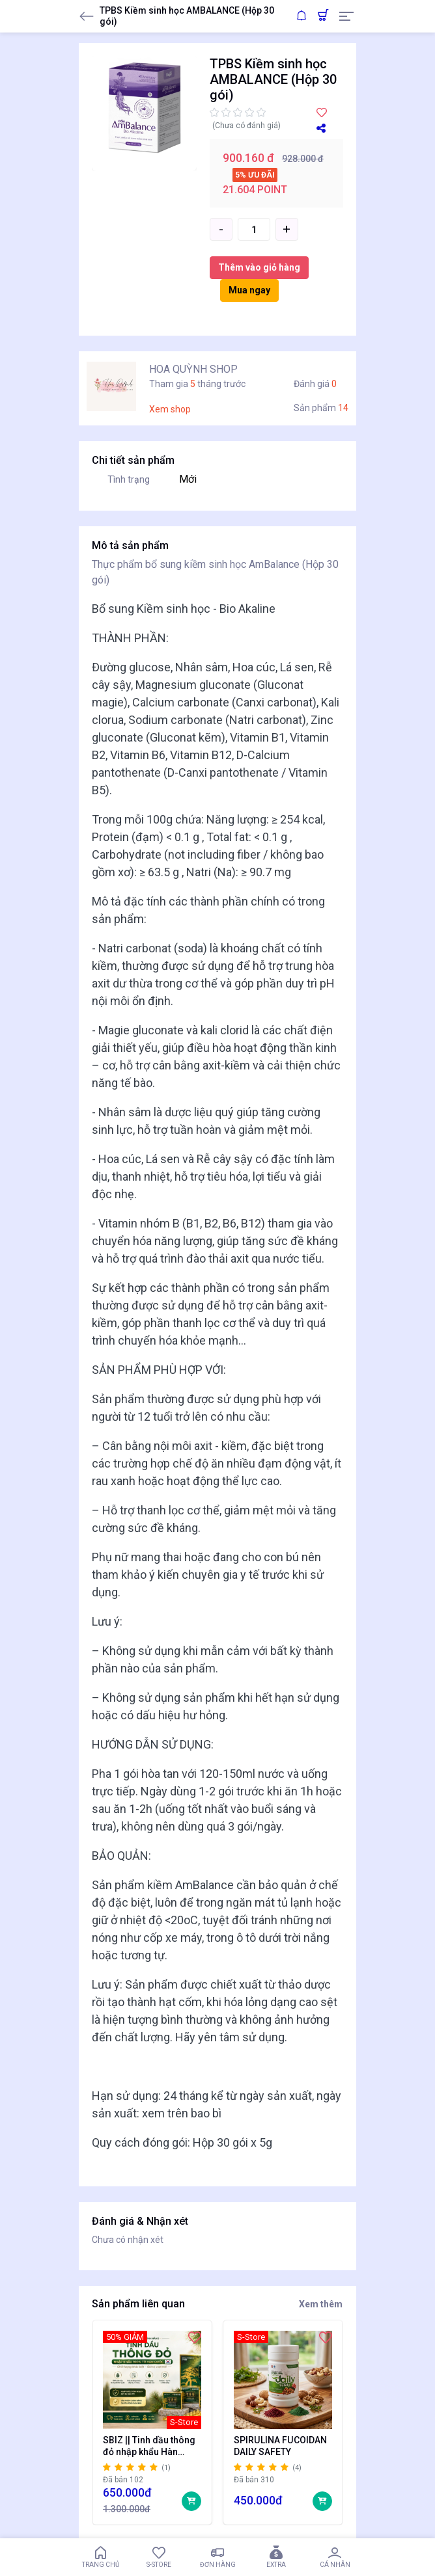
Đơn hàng (217, 2557)
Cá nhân (334, 2557)
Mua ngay (249, 290)
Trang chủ (100, 2557)
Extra (276, 2557)
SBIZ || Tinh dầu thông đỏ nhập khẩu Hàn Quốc (149, 2446)
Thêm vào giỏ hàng (259, 267)
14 (343, 408)
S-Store (159, 2557)
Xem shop (170, 409)
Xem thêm (321, 2304)
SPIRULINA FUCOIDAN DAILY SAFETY (280, 2446)
